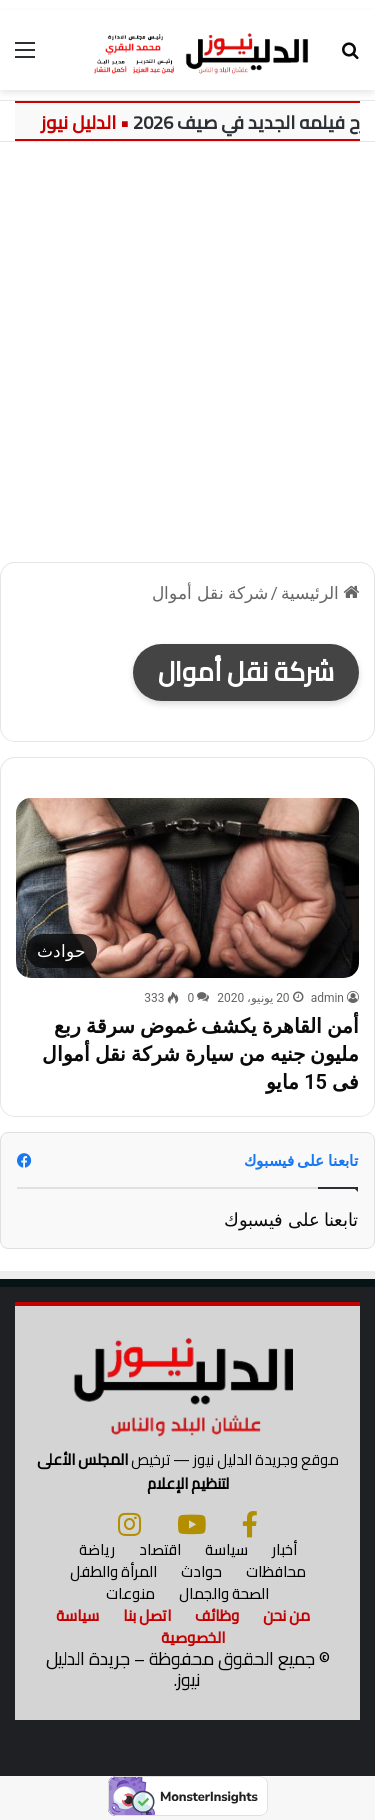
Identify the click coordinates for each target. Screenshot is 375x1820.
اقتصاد (160, 1549)
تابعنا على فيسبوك (291, 1219)
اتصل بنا (147, 1615)
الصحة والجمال (224, 1593)
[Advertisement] (187, 359)
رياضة (97, 1549)
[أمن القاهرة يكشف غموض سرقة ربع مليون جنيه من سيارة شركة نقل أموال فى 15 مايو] (187, 888)
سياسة (226, 1549)
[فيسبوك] (250, 1524)
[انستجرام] (129, 1524)
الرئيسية (320, 593)
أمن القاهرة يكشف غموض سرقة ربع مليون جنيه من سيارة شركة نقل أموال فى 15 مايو (200, 1054)
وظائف (217, 1615)
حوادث (201, 1571)
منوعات (130, 1593)
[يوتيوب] (191, 1524)
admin (327, 998)
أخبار (284, 1549)
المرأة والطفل (113, 1571)
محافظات (276, 1571)
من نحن (286, 1615)
